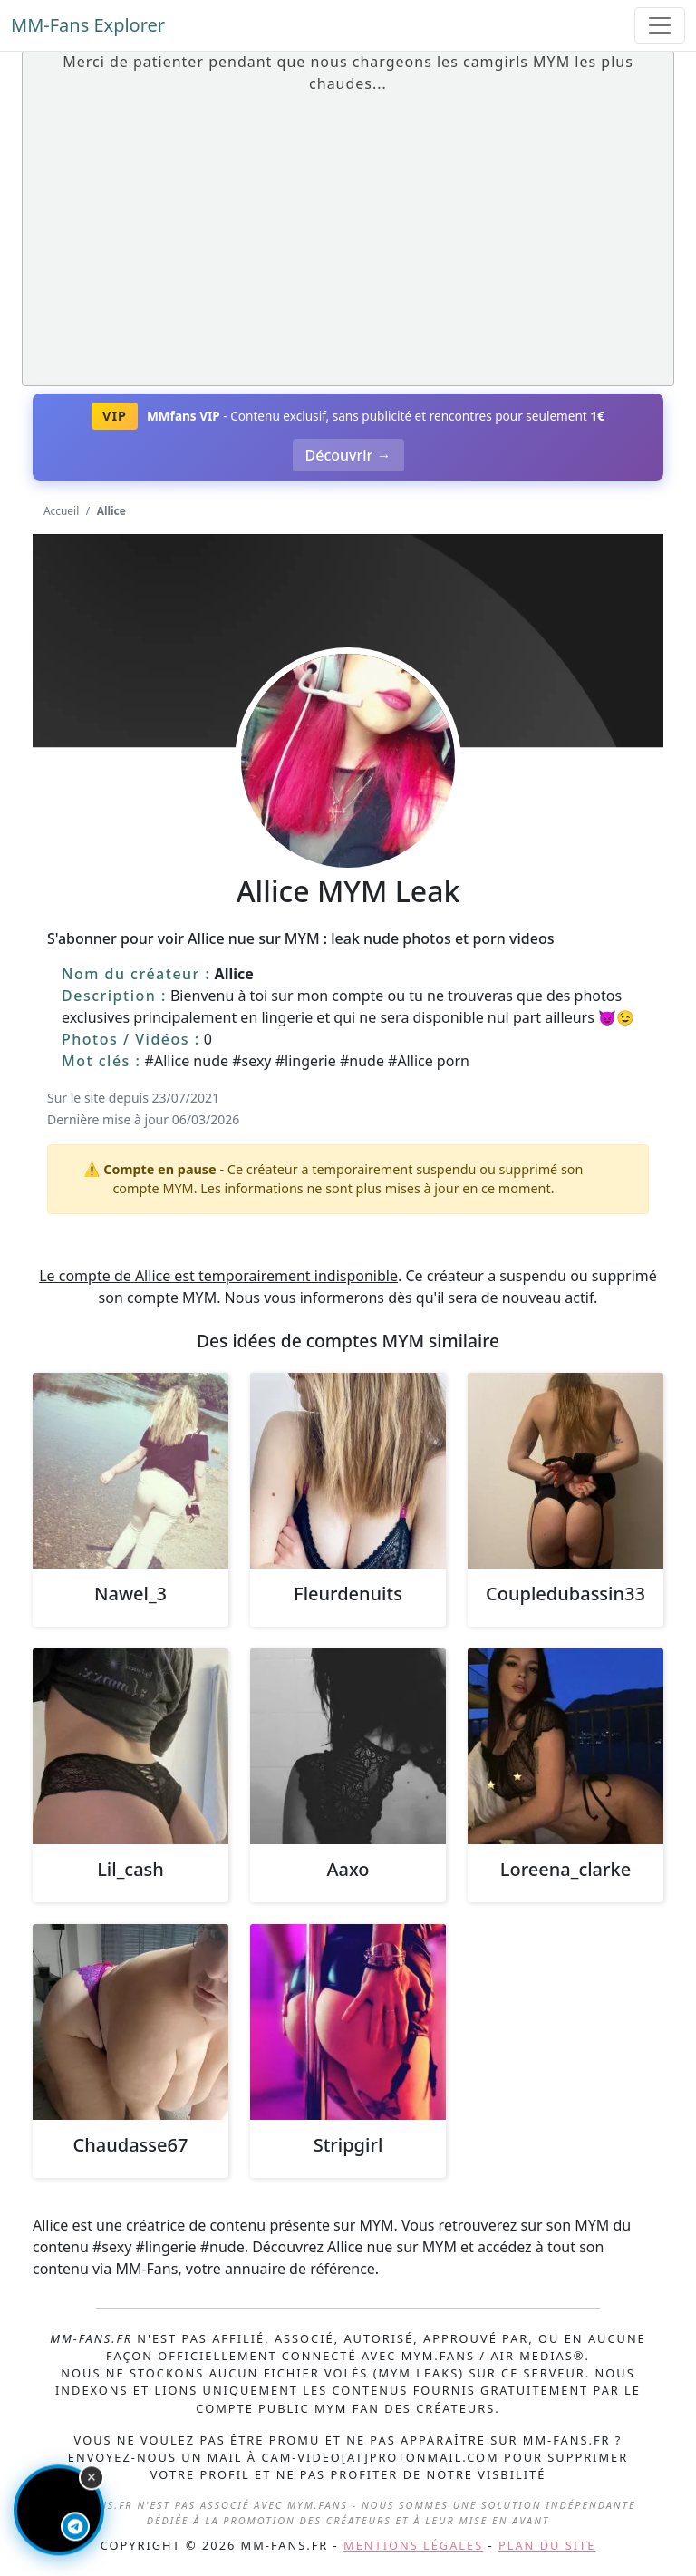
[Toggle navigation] (659, 25)
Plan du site (546, 2545)
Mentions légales (413, 2545)
